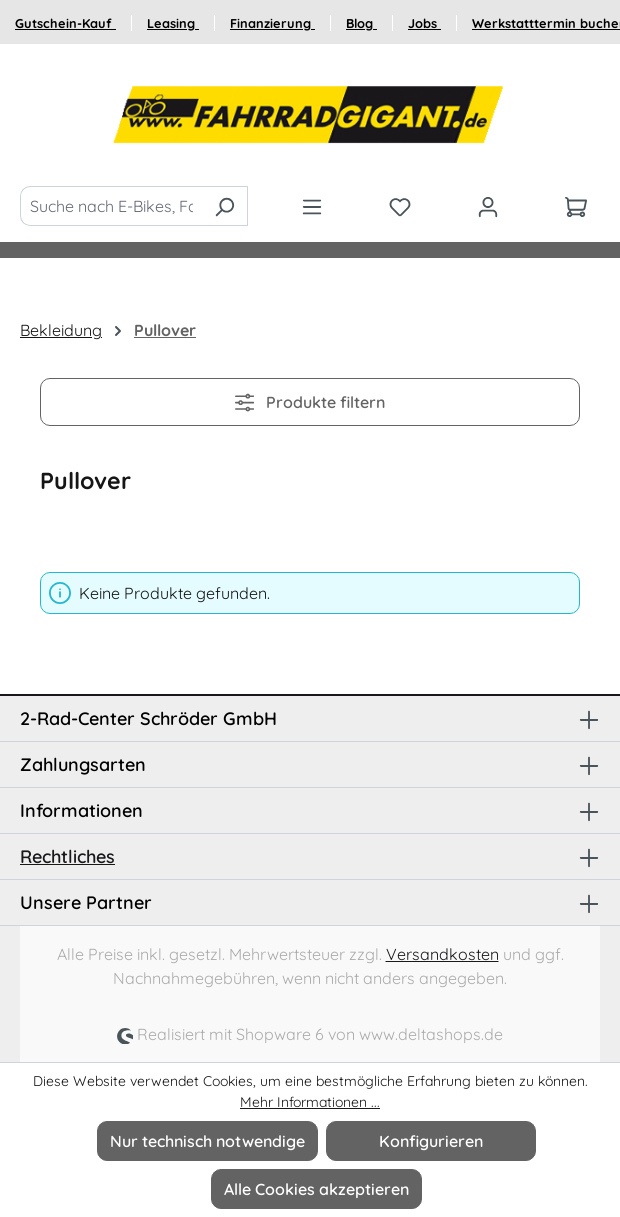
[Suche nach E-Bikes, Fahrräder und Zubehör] (111, 206)
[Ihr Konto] (488, 206)
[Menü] (312, 206)
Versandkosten (442, 954)
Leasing (173, 23)
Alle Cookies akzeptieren (316, 1189)
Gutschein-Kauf (65, 23)
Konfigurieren (431, 1141)
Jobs (424, 23)
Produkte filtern (310, 402)
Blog (361, 23)
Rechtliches (67, 856)
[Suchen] (224, 206)
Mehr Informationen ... (310, 1102)
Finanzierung (272, 23)
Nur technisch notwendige (207, 1141)
